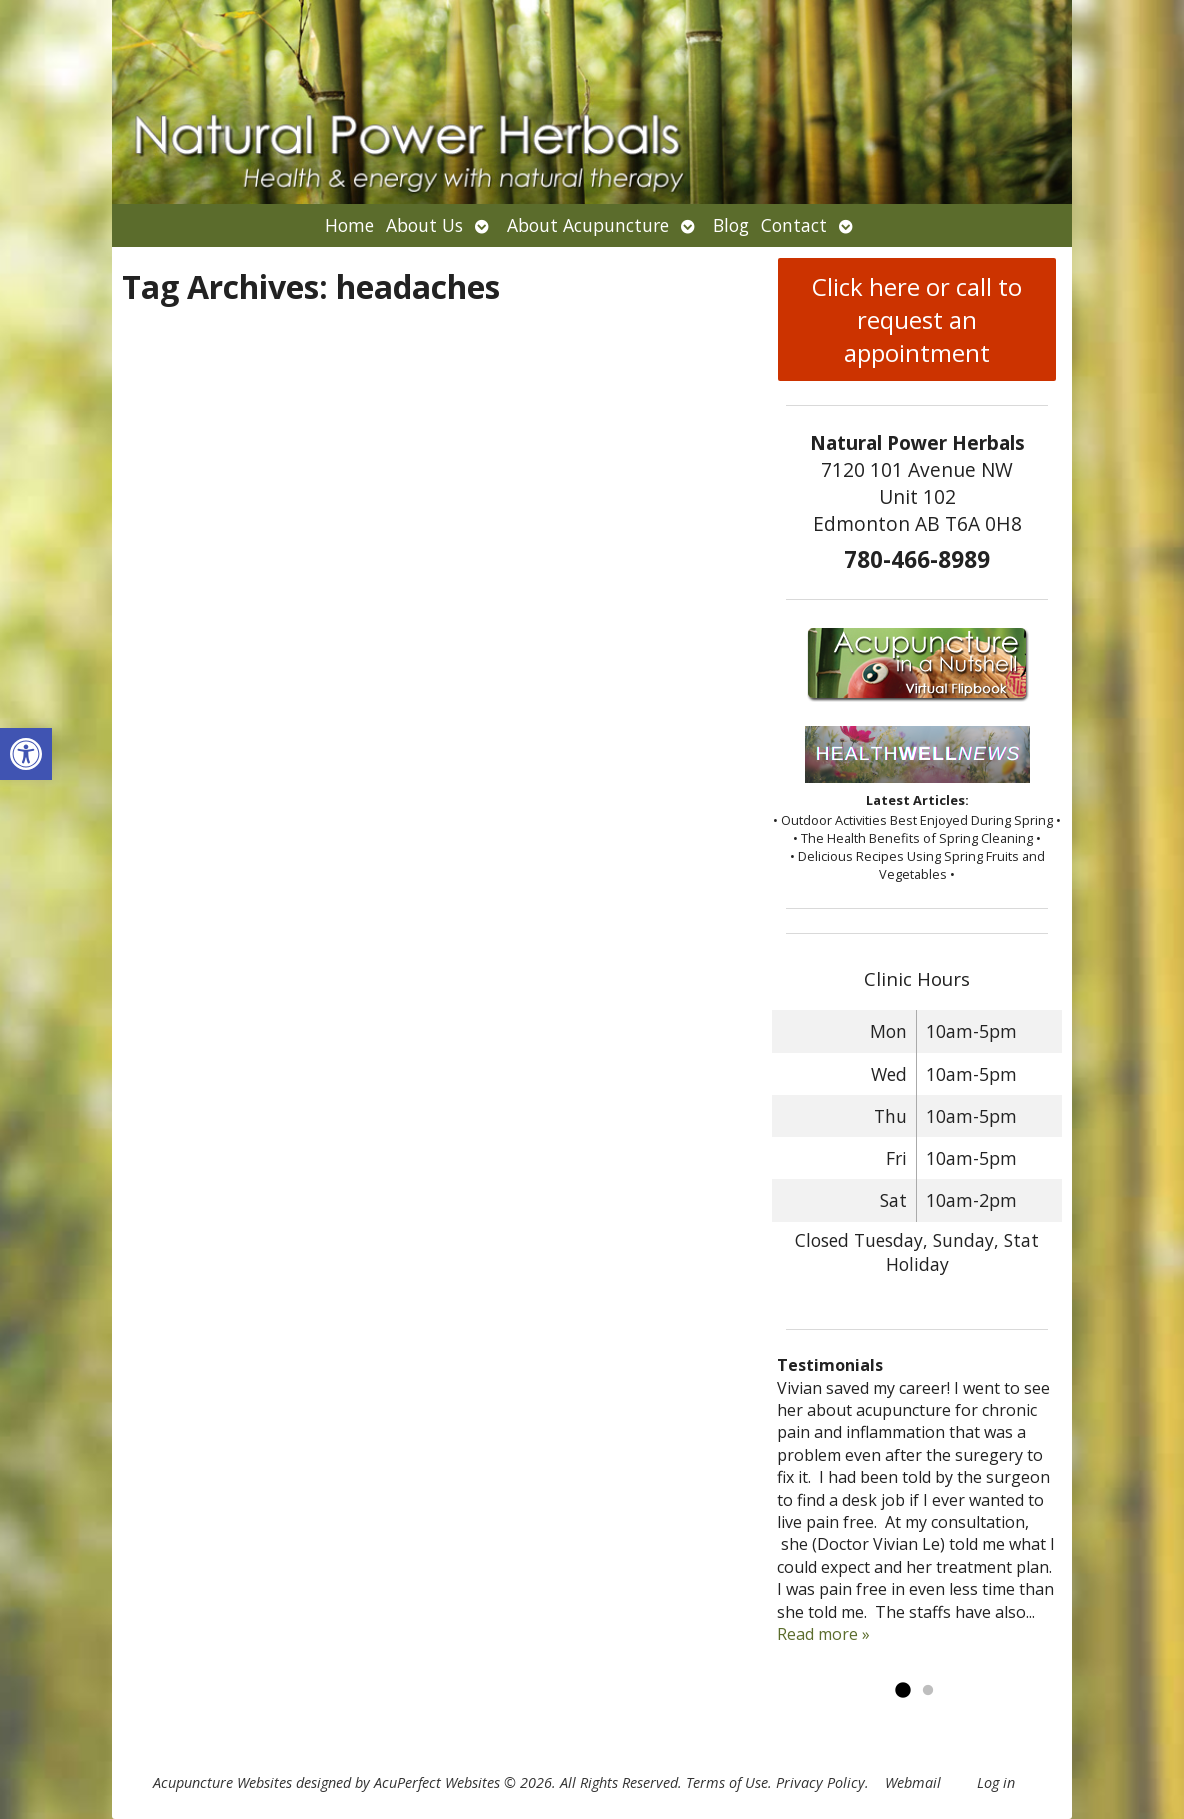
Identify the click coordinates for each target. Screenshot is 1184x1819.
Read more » (823, 1634)
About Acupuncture (588, 225)
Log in (996, 1782)
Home (349, 225)
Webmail (913, 1782)
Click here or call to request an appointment (917, 319)
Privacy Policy (820, 1782)
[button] (26, 754)
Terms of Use (727, 1782)
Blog (731, 225)
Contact (794, 225)
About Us (424, 225)
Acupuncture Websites (222, 1782)
